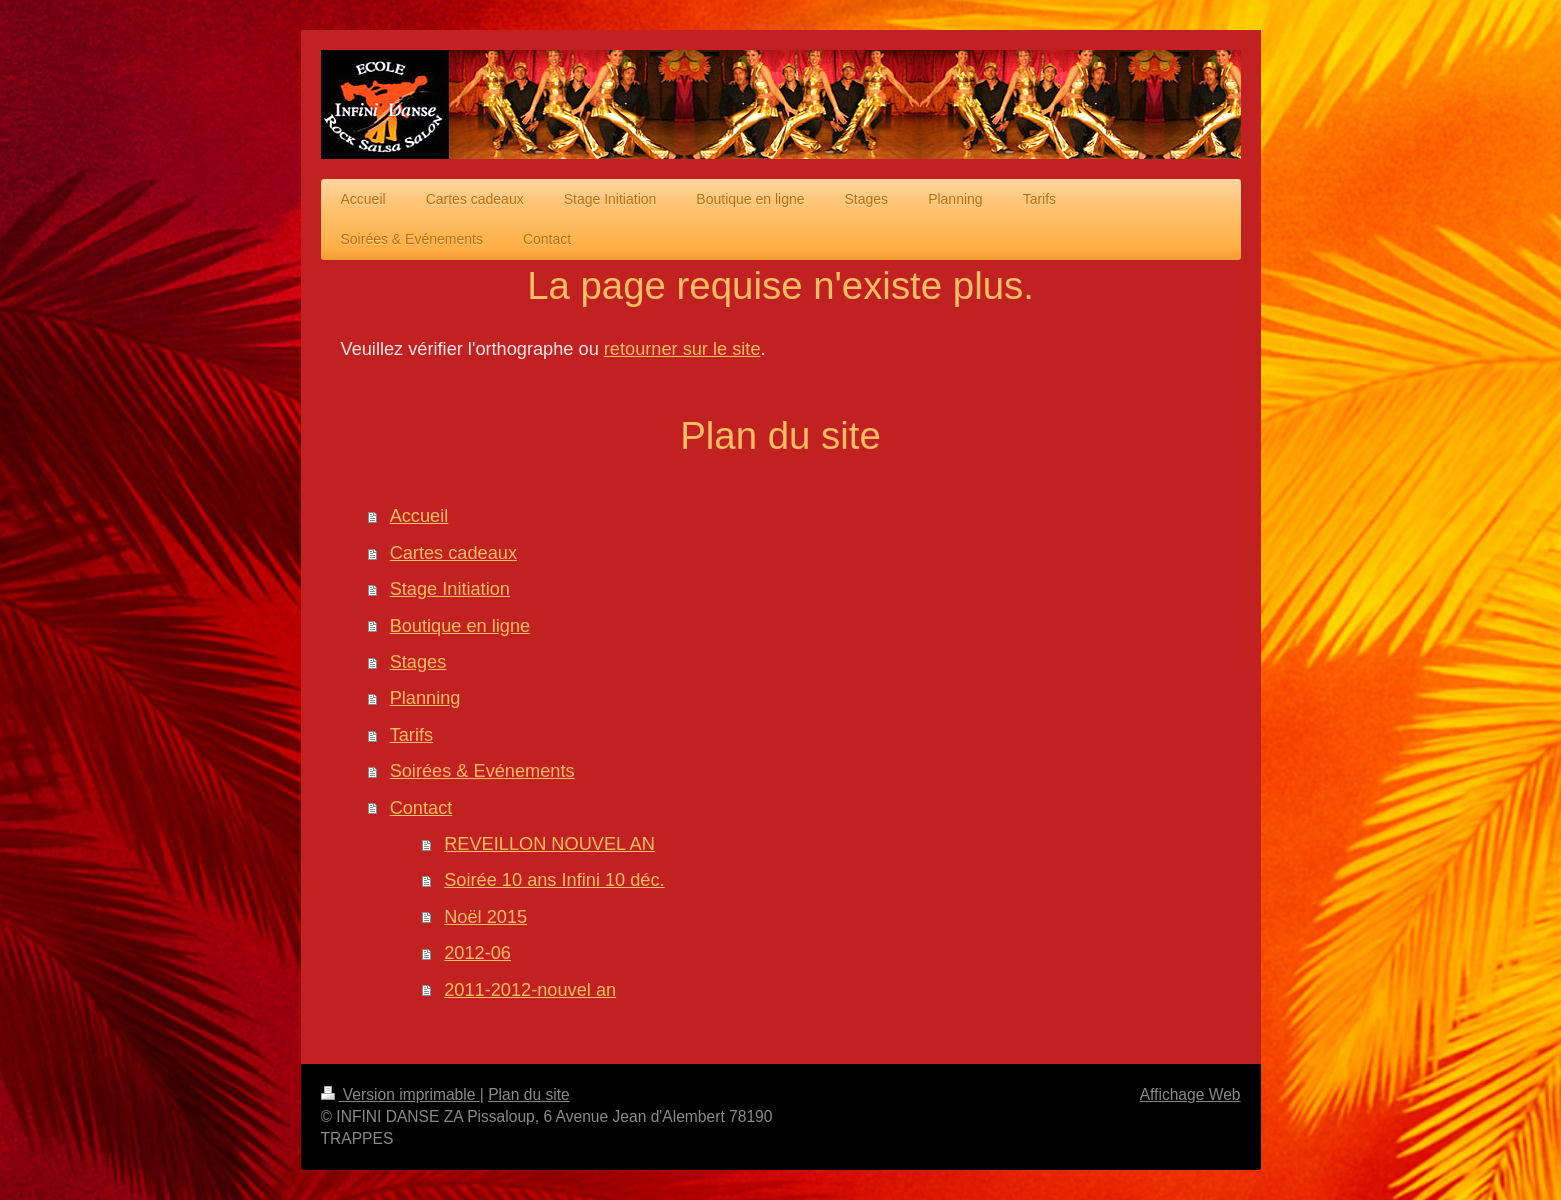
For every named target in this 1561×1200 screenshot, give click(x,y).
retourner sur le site (682, 349)
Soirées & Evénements (482, 771)
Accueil (419, 516)
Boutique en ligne (460, 626)
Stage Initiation (450, 589)
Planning (425, 698)
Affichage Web (1190, 1094)
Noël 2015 (485, 917)
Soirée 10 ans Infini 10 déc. (554, 880)
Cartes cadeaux (453, 553)
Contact (421, 808)
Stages (418, 662)
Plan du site (529, 1094)
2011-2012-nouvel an (530, 990)
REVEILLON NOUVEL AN (549, 844)
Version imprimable (400, 1094)
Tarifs (411, 735)
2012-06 (477, 953)
